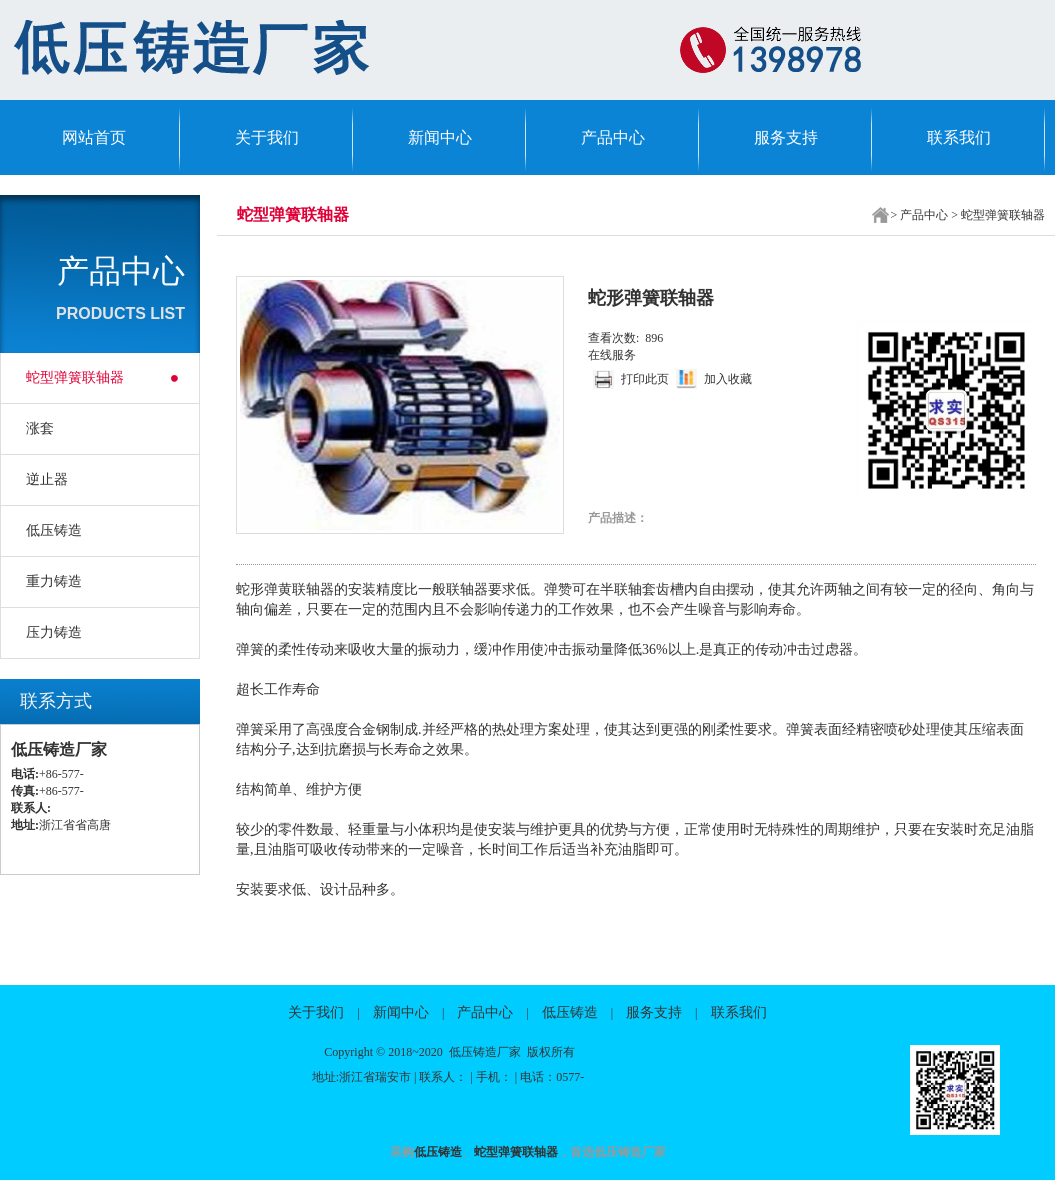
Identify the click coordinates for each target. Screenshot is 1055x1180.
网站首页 (94, 137)
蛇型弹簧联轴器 (75, 377)
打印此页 (645, 379)
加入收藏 (728, 379)
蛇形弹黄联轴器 (285, 589)
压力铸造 (54, 632)
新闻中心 (440, 137)
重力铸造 (54, 581)
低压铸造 (54, 530)
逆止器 (47, 479)
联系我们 (959, 137)
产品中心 (613, 137)
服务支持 (786, 137)
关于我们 (267, 137)
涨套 (40, 428)
